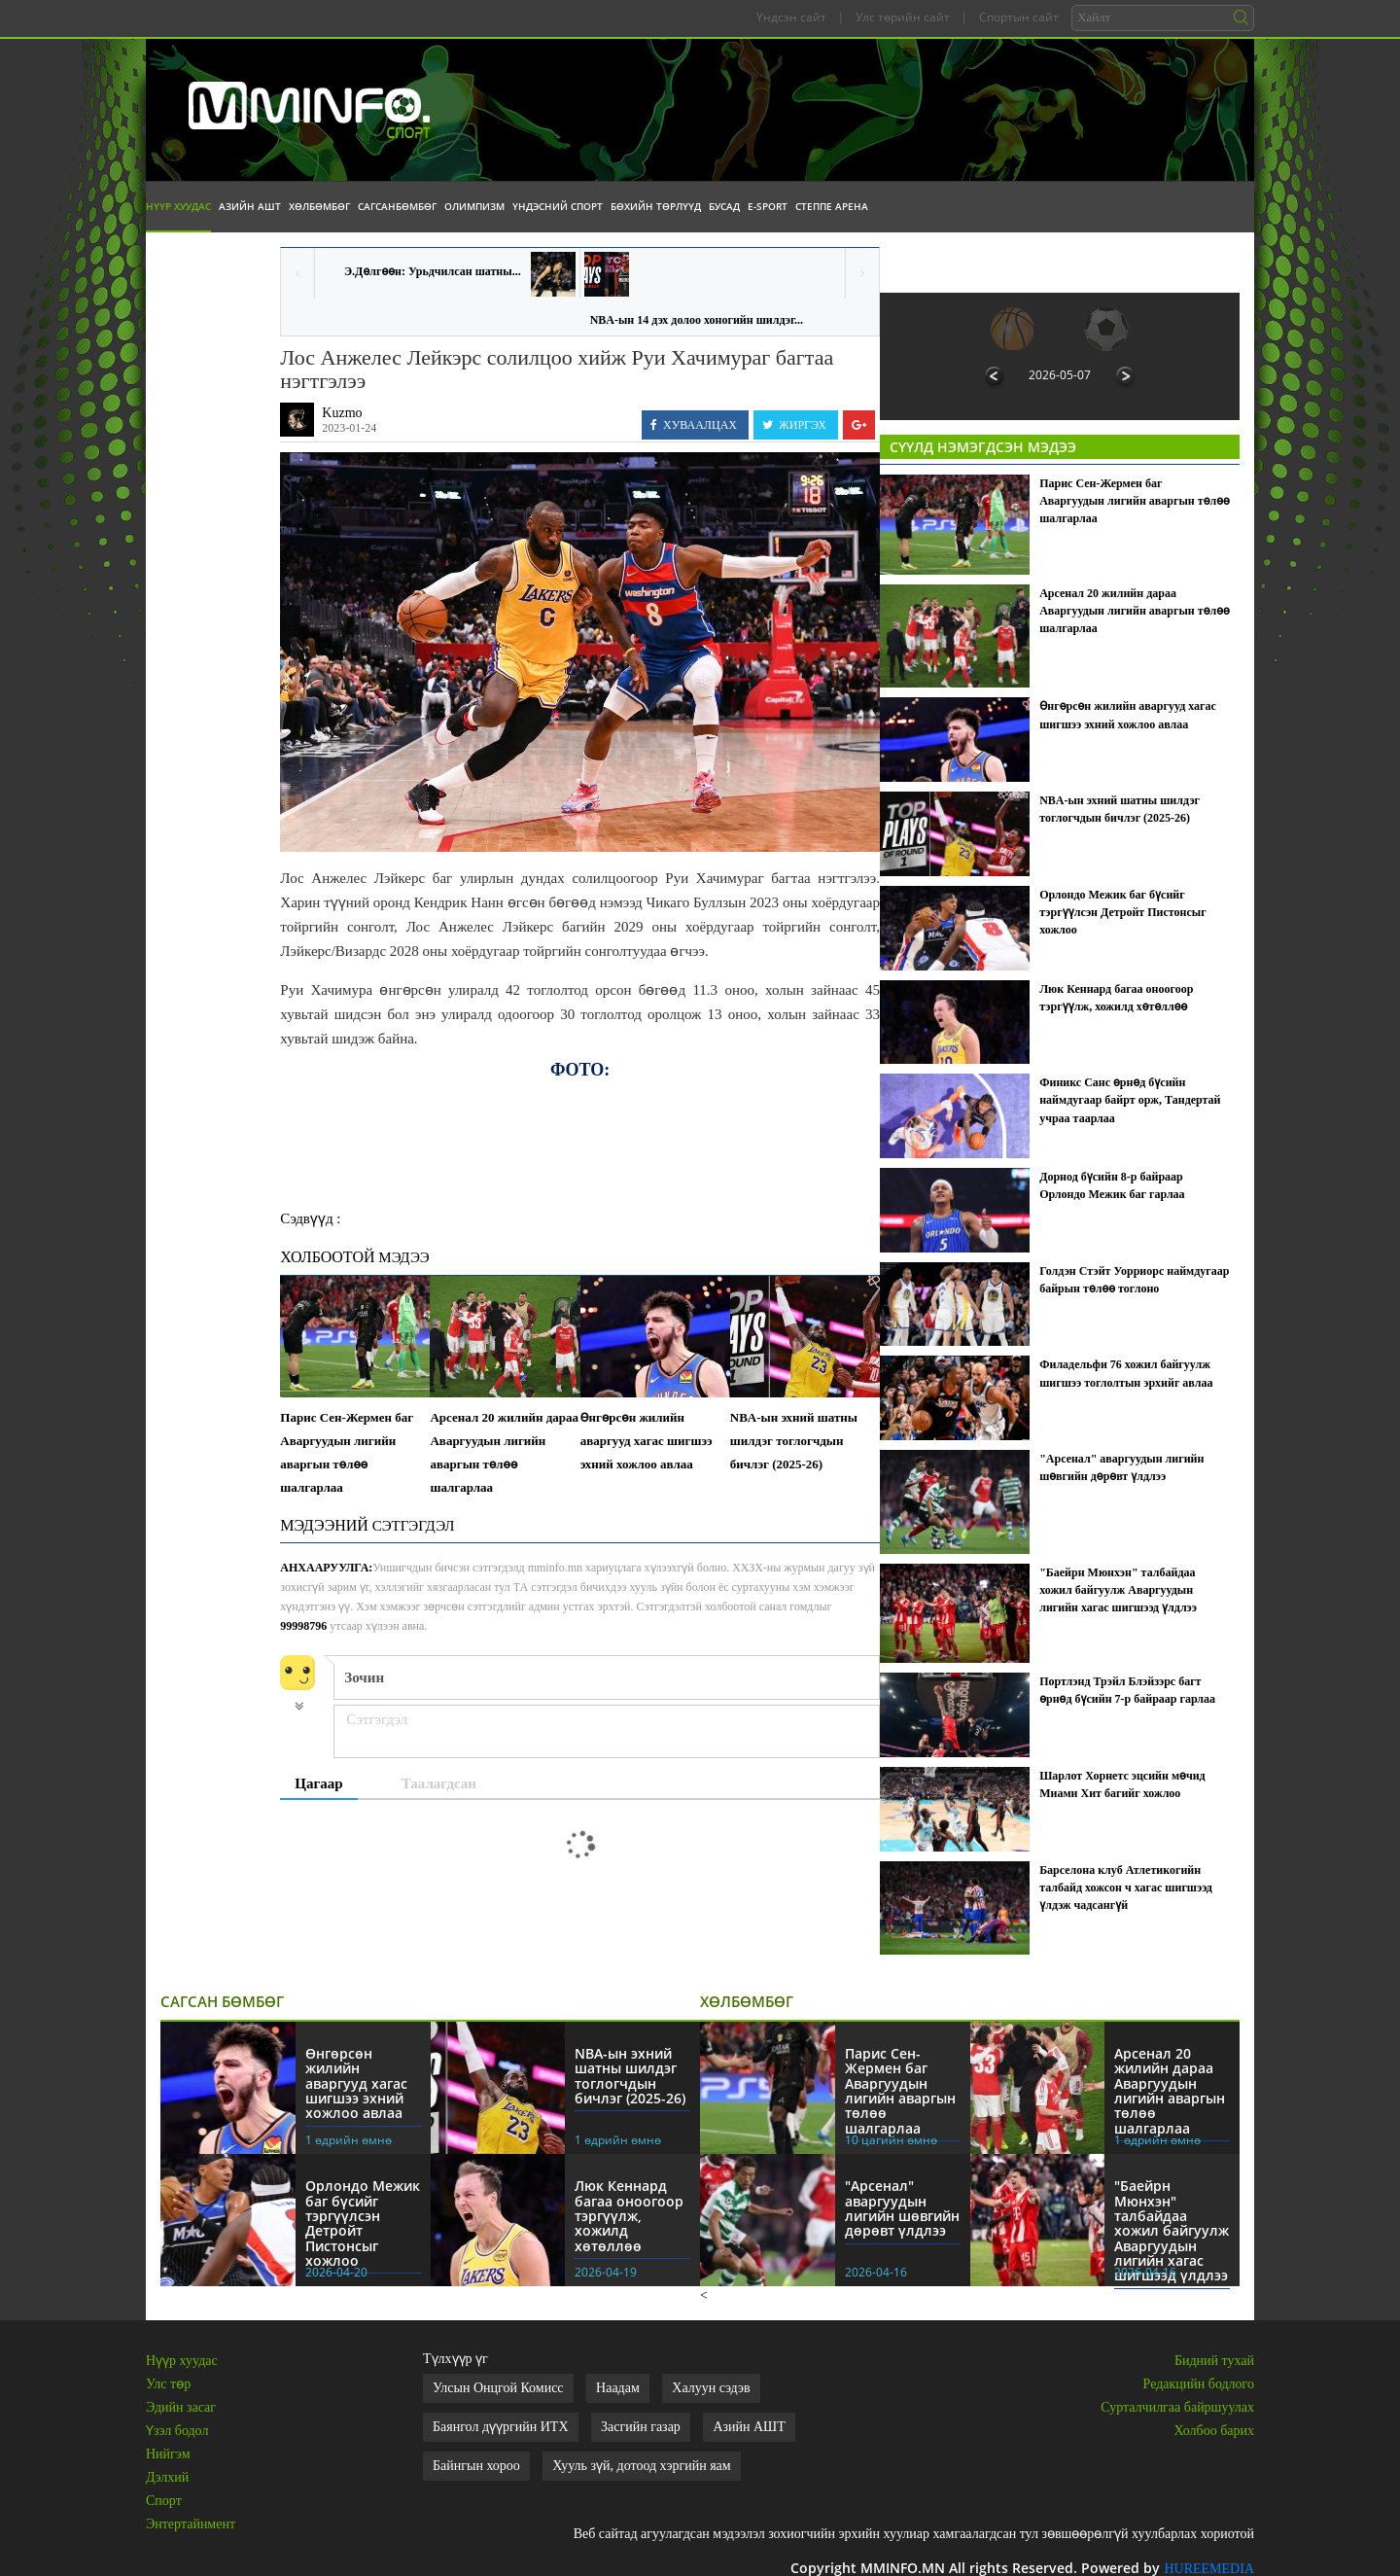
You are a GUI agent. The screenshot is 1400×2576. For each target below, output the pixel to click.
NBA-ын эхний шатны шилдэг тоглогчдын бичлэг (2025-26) (794, 1440)
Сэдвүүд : (310, 1218)
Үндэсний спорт (557, 206)
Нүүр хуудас (178, 206)
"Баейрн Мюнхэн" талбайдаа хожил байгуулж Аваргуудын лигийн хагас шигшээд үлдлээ (1118, 1590)
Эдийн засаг (181, 2407)
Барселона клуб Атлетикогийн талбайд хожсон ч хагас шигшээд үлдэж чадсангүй (1125, 1887)
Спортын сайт (1019, 17)
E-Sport (768, 206)
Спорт (164, 2500)
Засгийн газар (641, 2426)
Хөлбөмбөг (319, 206)
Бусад (724, 206)
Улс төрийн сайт (903, 17)
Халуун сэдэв (711, 2388)
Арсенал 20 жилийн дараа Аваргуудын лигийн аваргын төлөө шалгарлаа (504, 1452)
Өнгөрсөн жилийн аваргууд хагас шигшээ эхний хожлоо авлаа (646, 1440)
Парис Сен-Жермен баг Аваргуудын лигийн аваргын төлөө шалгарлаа (346, 1452)
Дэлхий (167, 2477)
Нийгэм (168, 2454)
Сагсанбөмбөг (397, 206)
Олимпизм (474, 206)
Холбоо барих (1214, 2430)
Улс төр (168, 2384)
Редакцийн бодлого (1198, 2384)
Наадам (618, 2388)
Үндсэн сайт (791, 17)
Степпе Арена (831, 206)
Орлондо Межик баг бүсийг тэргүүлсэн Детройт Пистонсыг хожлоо (1122, 912)
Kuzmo (342, 413)
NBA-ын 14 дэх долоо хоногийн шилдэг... (696, 320)
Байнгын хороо (476, 2465)
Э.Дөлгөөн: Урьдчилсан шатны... (432, 271)
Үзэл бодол (177, 2430)
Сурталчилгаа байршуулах (1177, 2407)
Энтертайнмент (190, 2524)
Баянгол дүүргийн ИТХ (501, 2426)
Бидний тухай (1214, 2360)
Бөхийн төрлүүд (656, 206)
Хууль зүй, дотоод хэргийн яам (641, 2465)
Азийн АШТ (250, 206)
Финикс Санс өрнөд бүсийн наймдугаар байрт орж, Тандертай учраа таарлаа (1129, 1100)
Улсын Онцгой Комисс (498, 2388)
